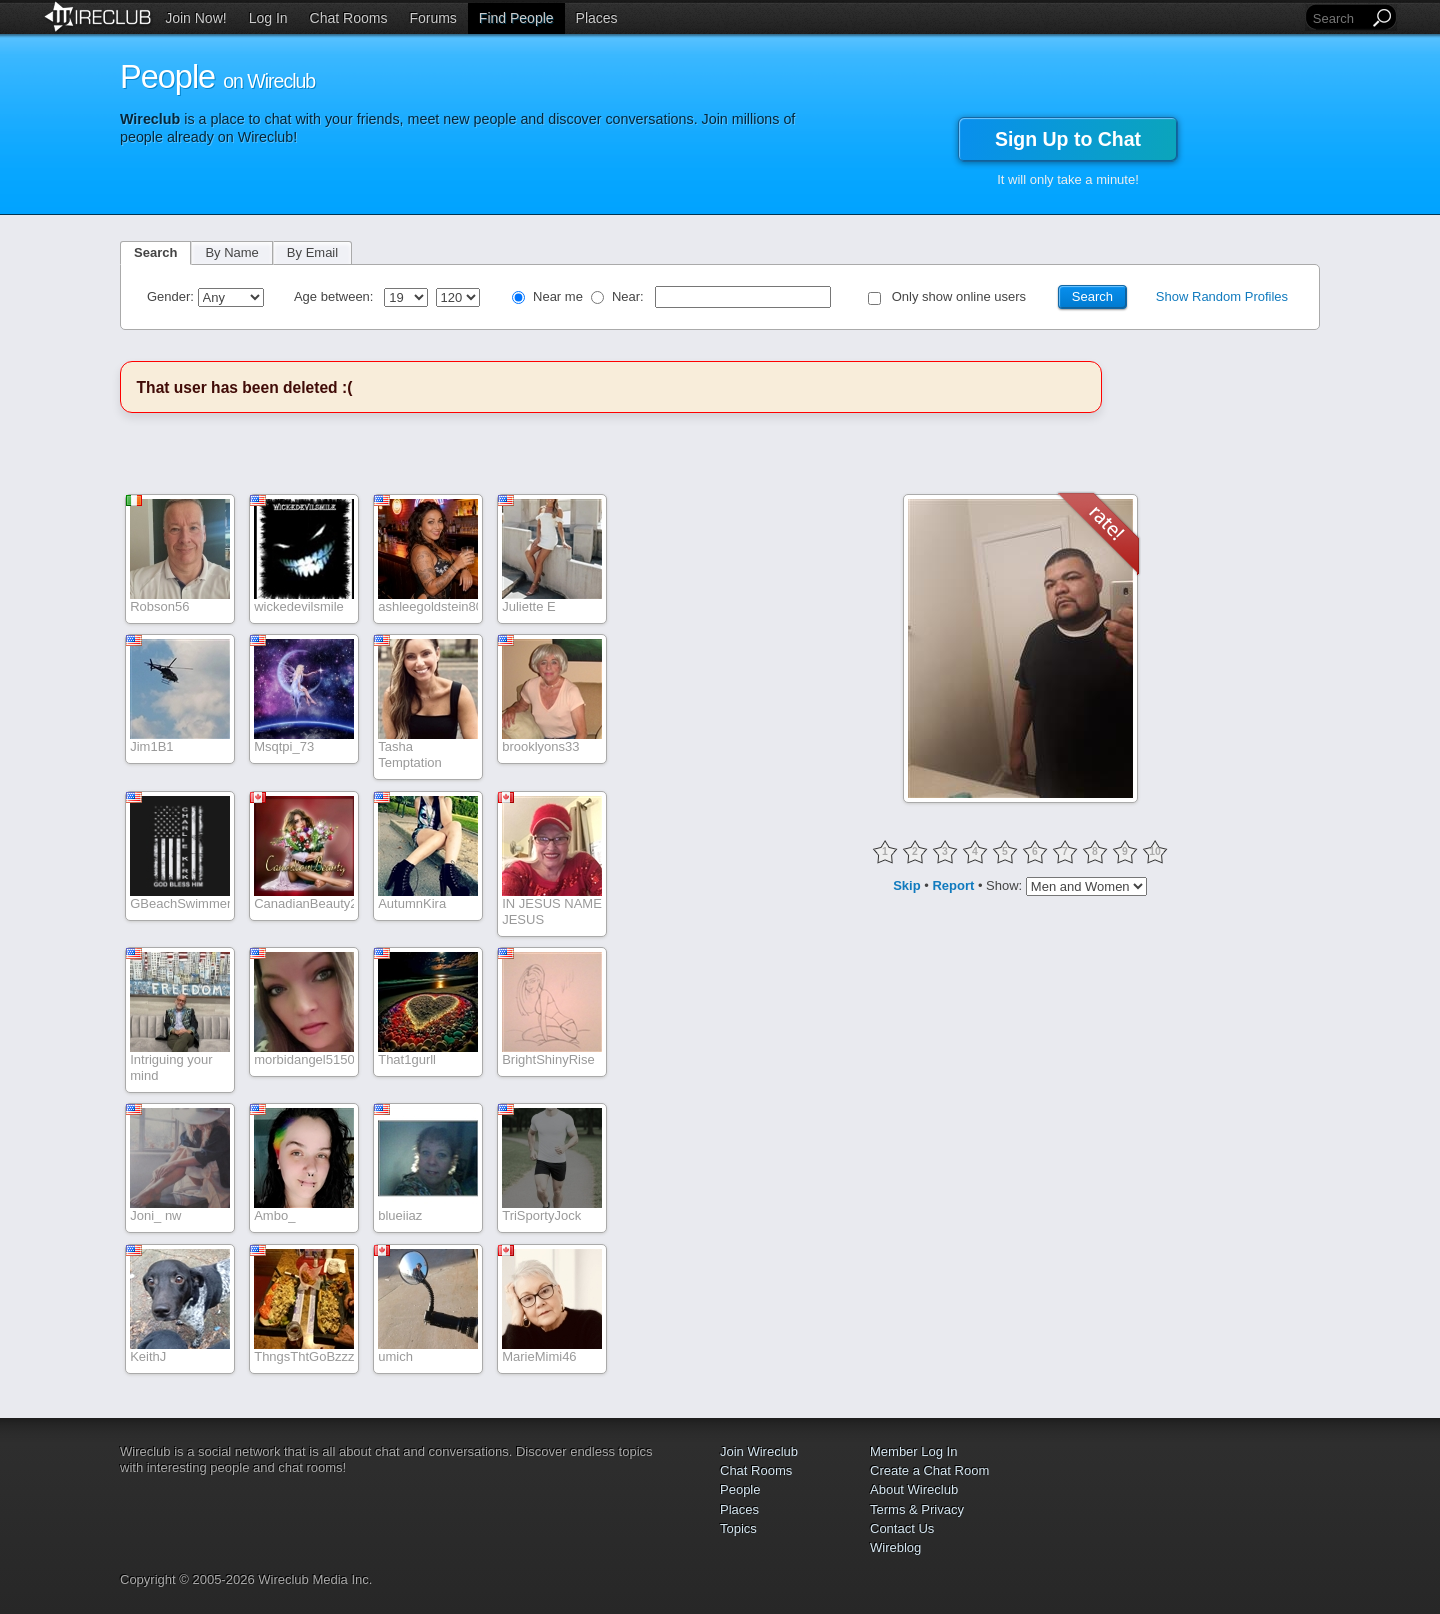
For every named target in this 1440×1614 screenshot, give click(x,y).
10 (1155, 851)
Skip (906, 885)
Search (155, 252)
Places (597, 18)
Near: (629, 296)
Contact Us (902, 1528)
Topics (738, 1528)
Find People (516, 18)
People (740, 1489)
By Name (231, 252)
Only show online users (959, 296)
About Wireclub (914, 1489)
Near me (558, 296)
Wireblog (895, 1547)
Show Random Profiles (1222, 296)
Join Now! (195, 18)
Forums (432, 18)
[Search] (1339, 18)
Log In (268, 18)
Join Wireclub (759, 1451)
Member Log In (913, 1451)
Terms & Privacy (917, 1509)
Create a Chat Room (929, 1470)
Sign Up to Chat (1068, 139)
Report (953, 885)
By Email (312, 252)
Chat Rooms (349, 18)
